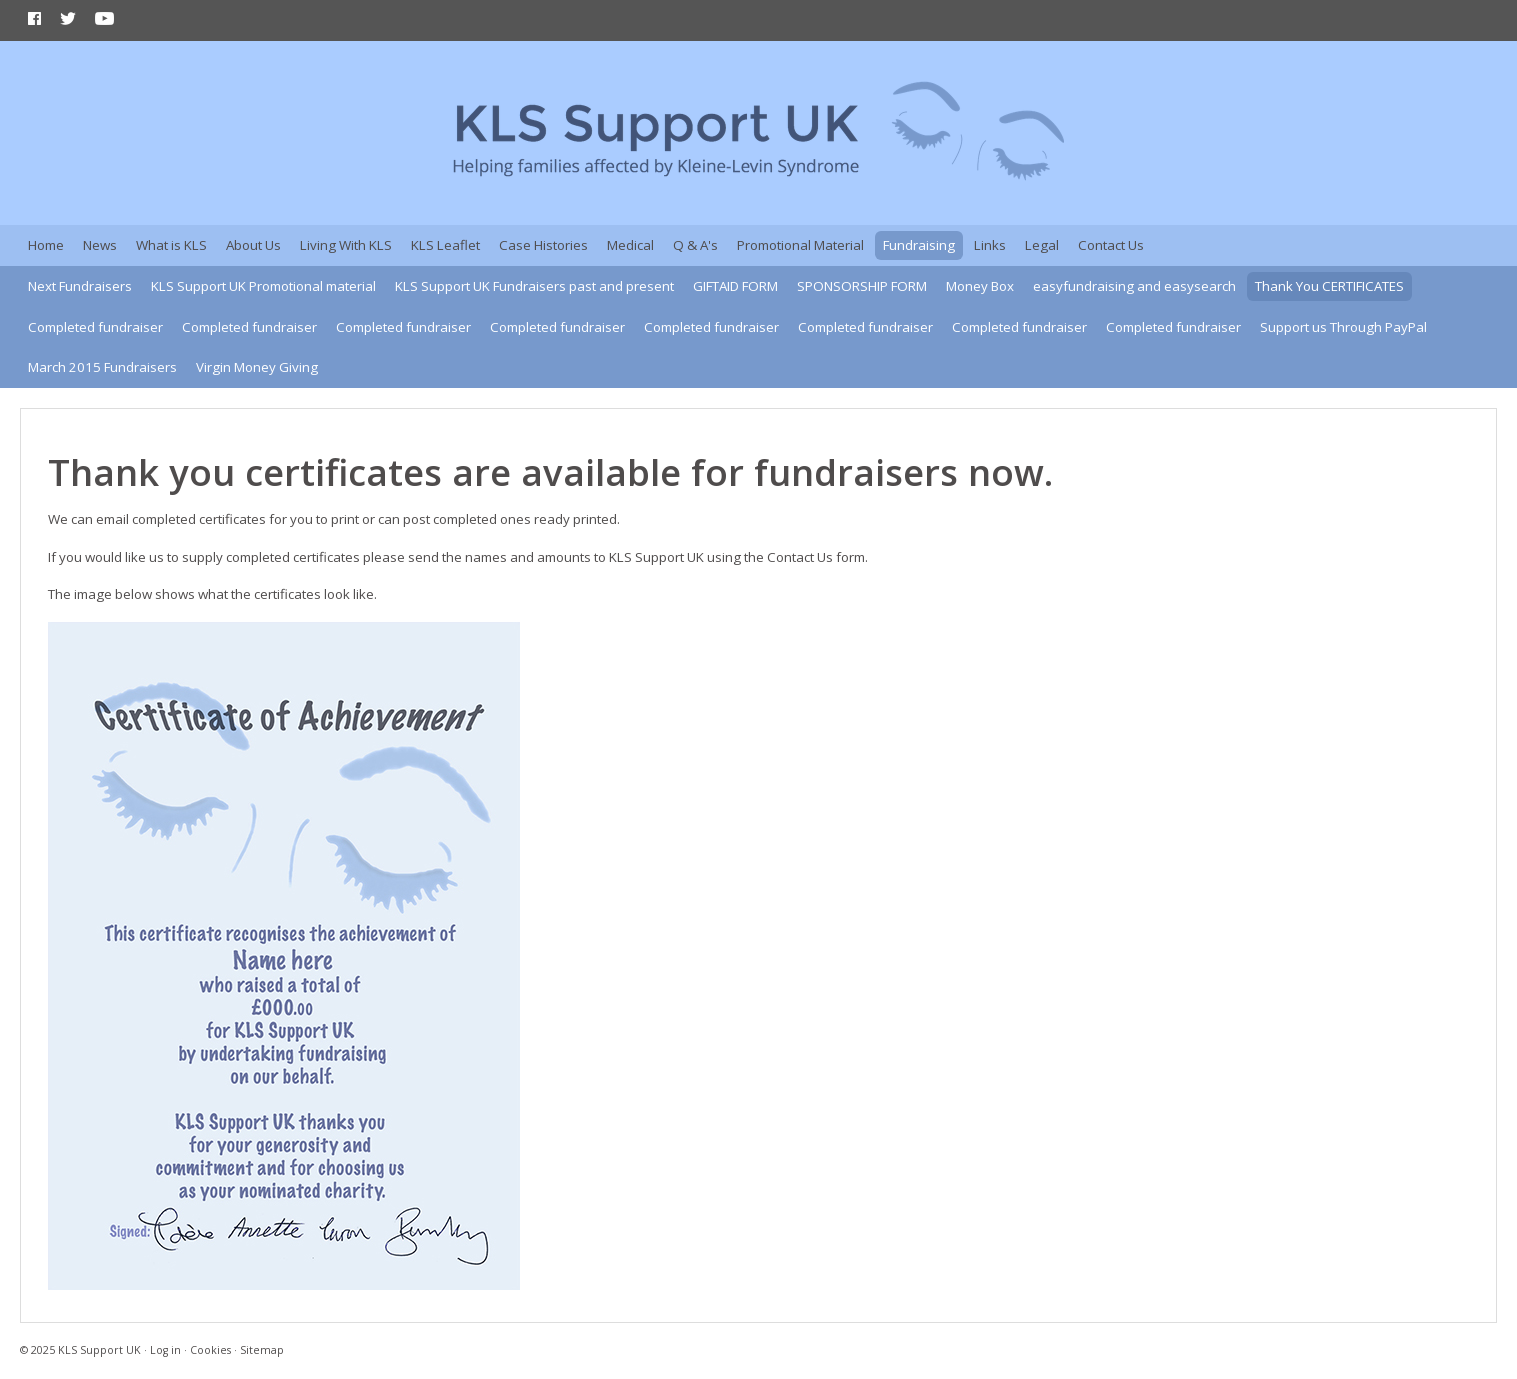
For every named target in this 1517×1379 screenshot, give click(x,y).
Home (46, 245)
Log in (165, 1350)
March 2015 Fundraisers (102, 367)
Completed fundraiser (95, 327)
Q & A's (695, 245)
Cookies (210, 1350)
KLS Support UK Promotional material (263, 286)
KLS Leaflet (445, 245)
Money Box (980, 286)
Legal (1042, 245)
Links (990, 245)
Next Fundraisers (80, 286)
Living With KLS (346, 245)
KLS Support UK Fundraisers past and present (534, 286)
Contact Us (1111, 245)
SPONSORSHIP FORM (862, 286)
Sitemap (262, 1350)
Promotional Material (800, 245)
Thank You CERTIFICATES (1329, 286)
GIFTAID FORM (735, 286)
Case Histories (543, 245)
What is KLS (171, 245)
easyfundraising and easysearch (1134, 286)
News (100, 245)
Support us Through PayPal (1343, 327)
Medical (630, 245)
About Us (253, 245)
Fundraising (919, 245)
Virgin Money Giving (257, 367)
